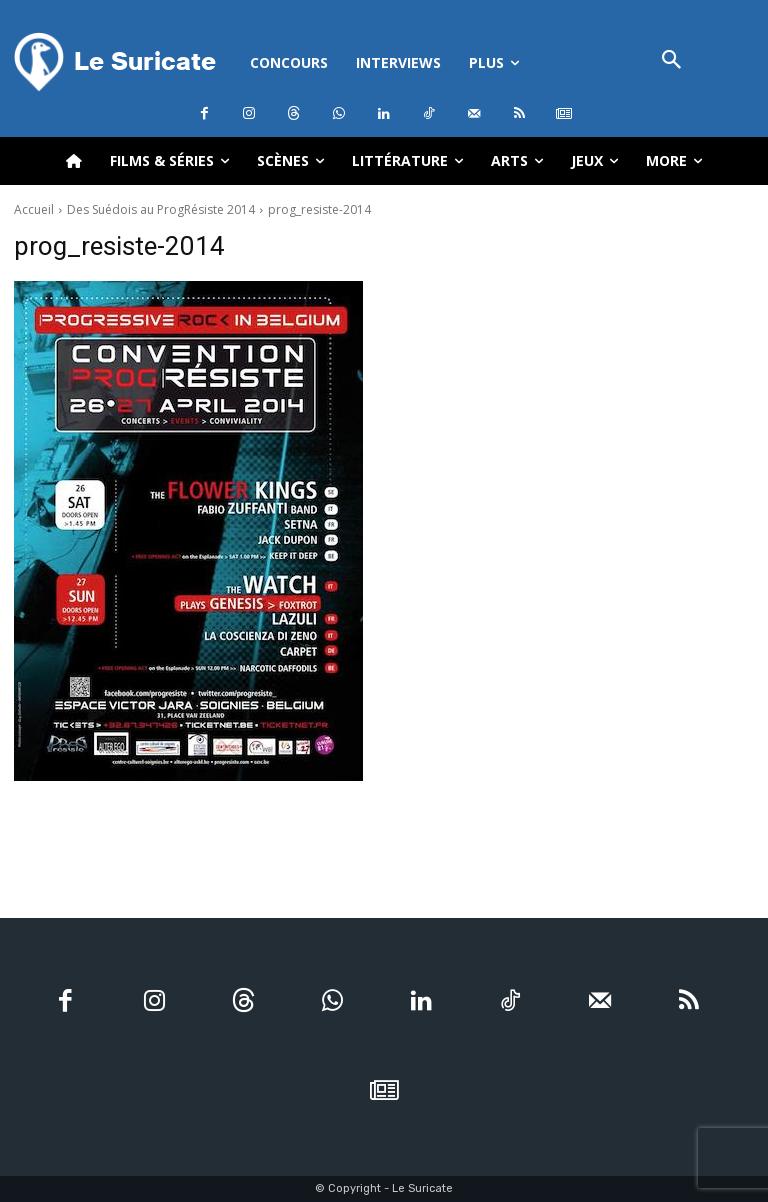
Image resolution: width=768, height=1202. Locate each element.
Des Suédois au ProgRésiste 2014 (161, 209)
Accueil (34, 209)
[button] (672, 61)
